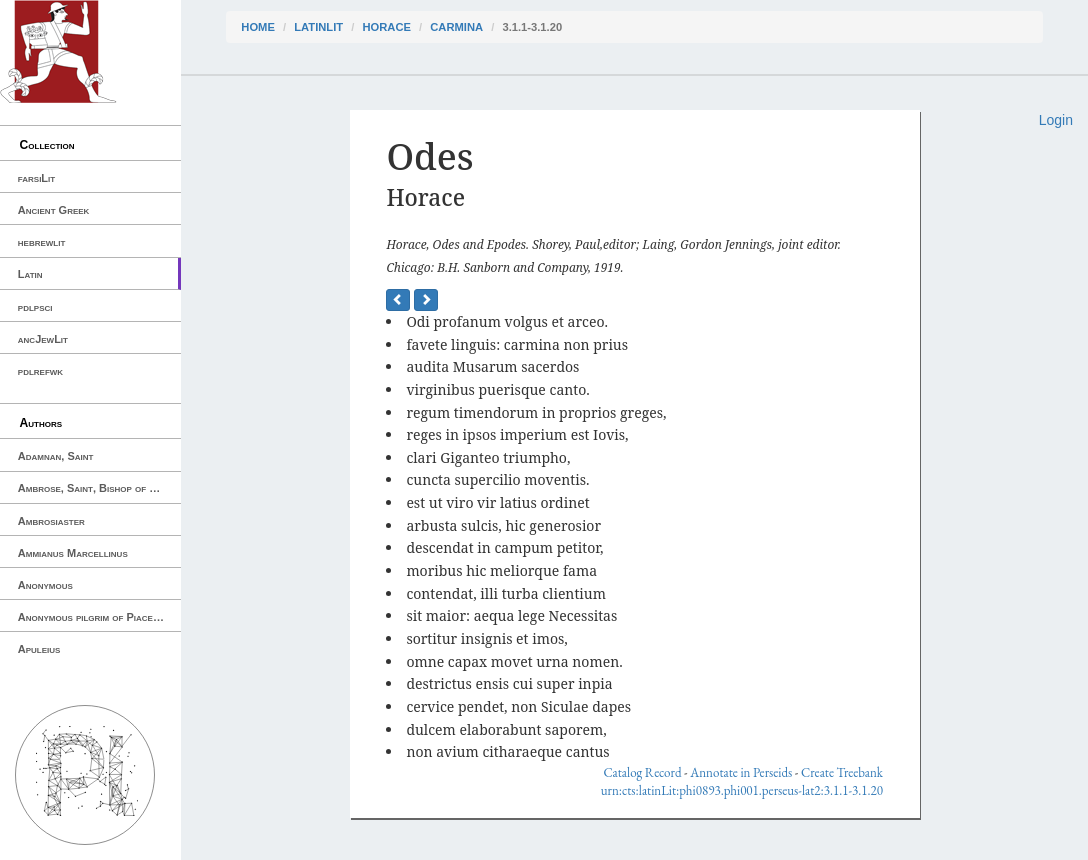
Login (1056, 120)
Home (258, 27)
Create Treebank (842, 772)
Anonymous (45, 585)
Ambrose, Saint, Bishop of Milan (97, 488)
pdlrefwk (40, 371)
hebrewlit (42, 242)
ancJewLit (43, 339)
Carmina (456, 27)
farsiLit (36, 178)
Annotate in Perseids (741, 772)
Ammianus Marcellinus (73, 553)
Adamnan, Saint (56, 456)
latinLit (318, 27)
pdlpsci (35, 307)
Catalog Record (642, 772)
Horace (386, 27)
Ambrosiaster (51, 521)
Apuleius (39, 649)
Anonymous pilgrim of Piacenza (94, 617)
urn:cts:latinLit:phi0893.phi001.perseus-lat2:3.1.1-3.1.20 (742, 790)
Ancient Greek (54, 210)
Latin (30, 274)
